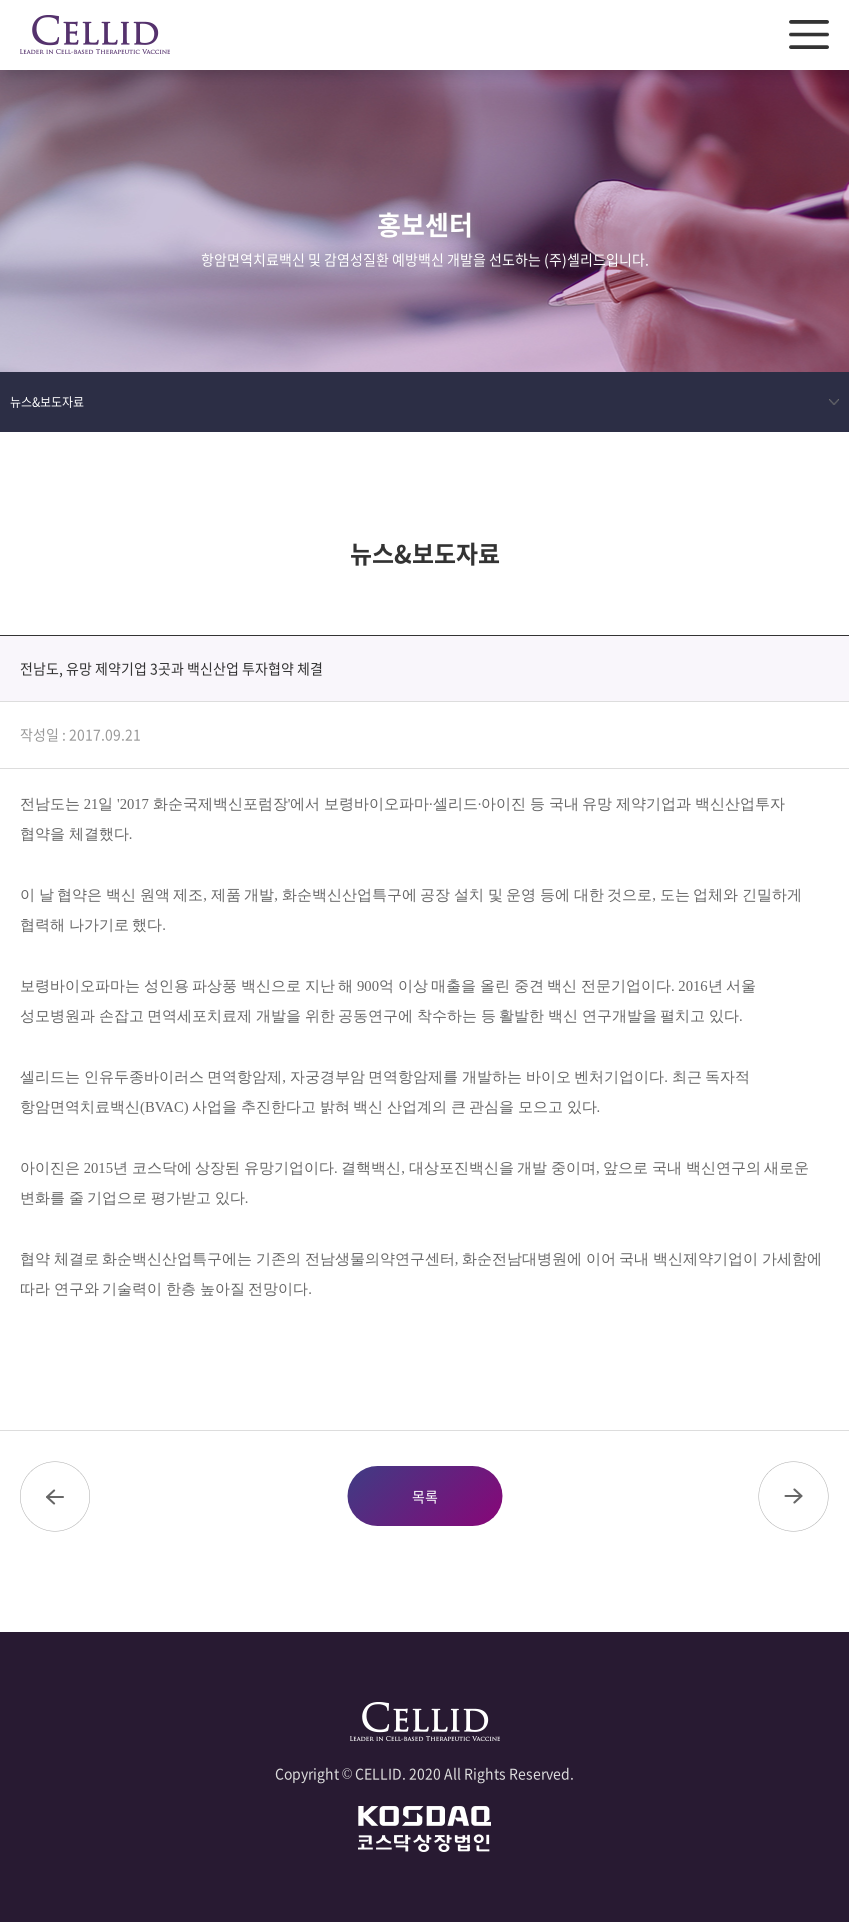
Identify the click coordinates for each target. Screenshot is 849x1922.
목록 (425, 1496)
